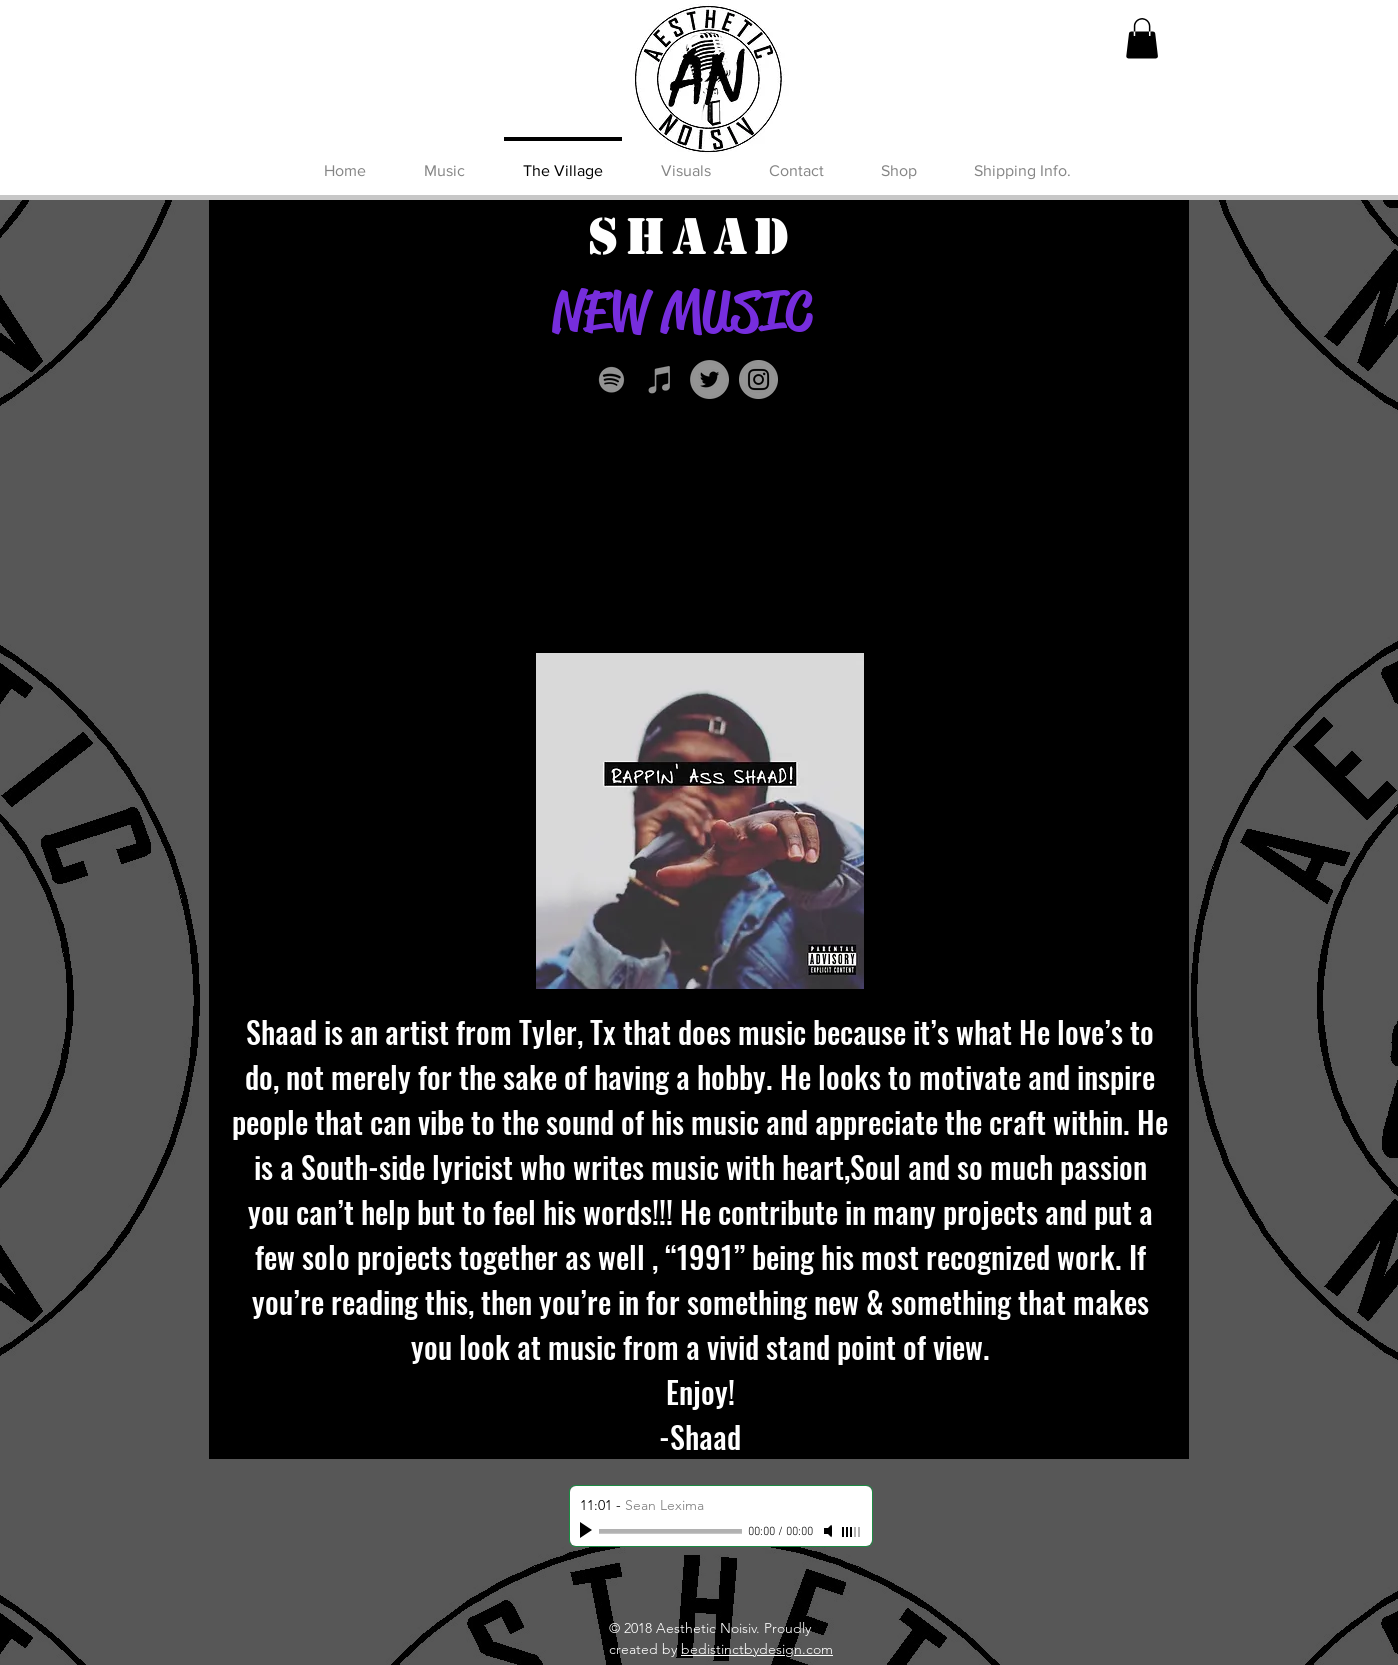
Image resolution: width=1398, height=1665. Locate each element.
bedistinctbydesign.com (757, 1649)
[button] (1142, 38)
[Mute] (830, 1531)
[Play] (588, 1531)
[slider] (852, 1532)
